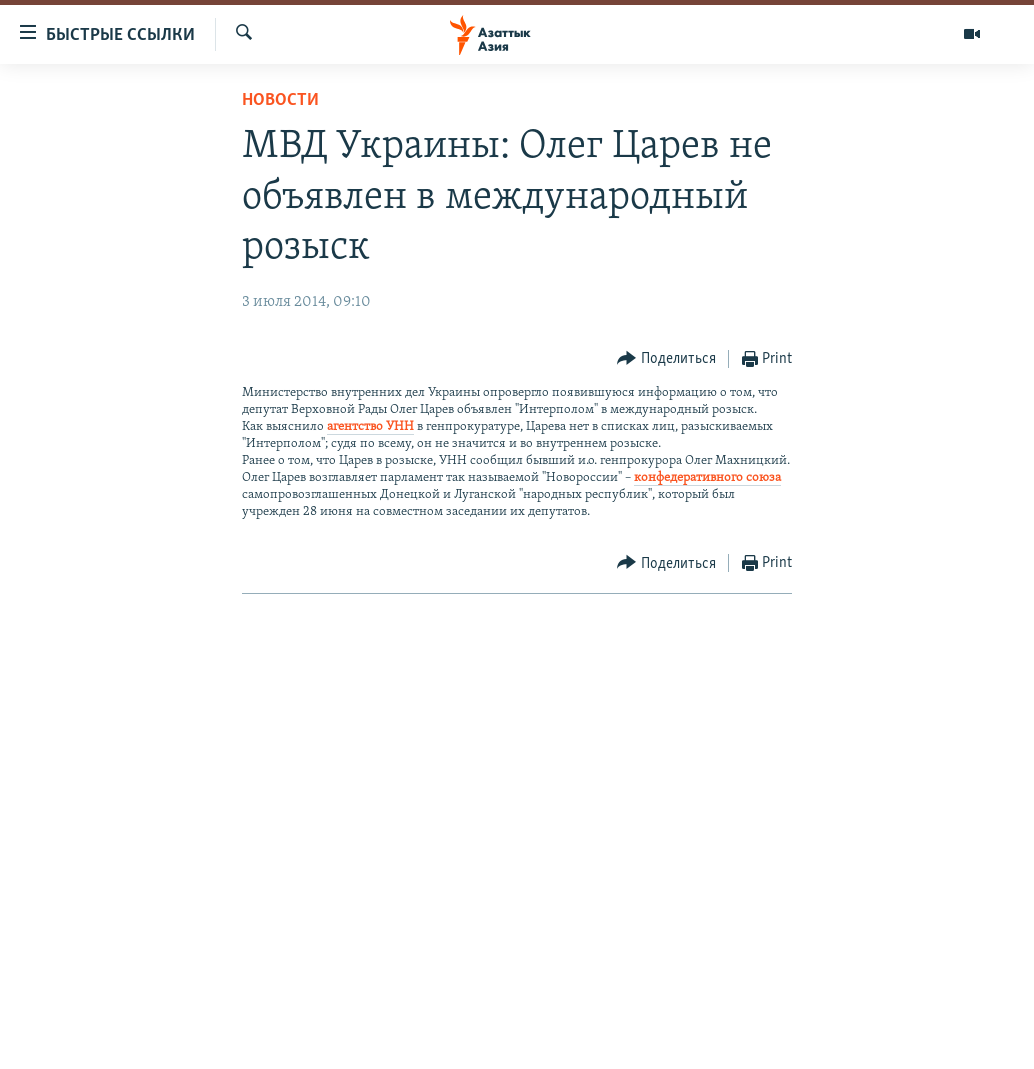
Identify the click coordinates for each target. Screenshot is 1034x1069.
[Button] (666, 359)
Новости (280, 100)
